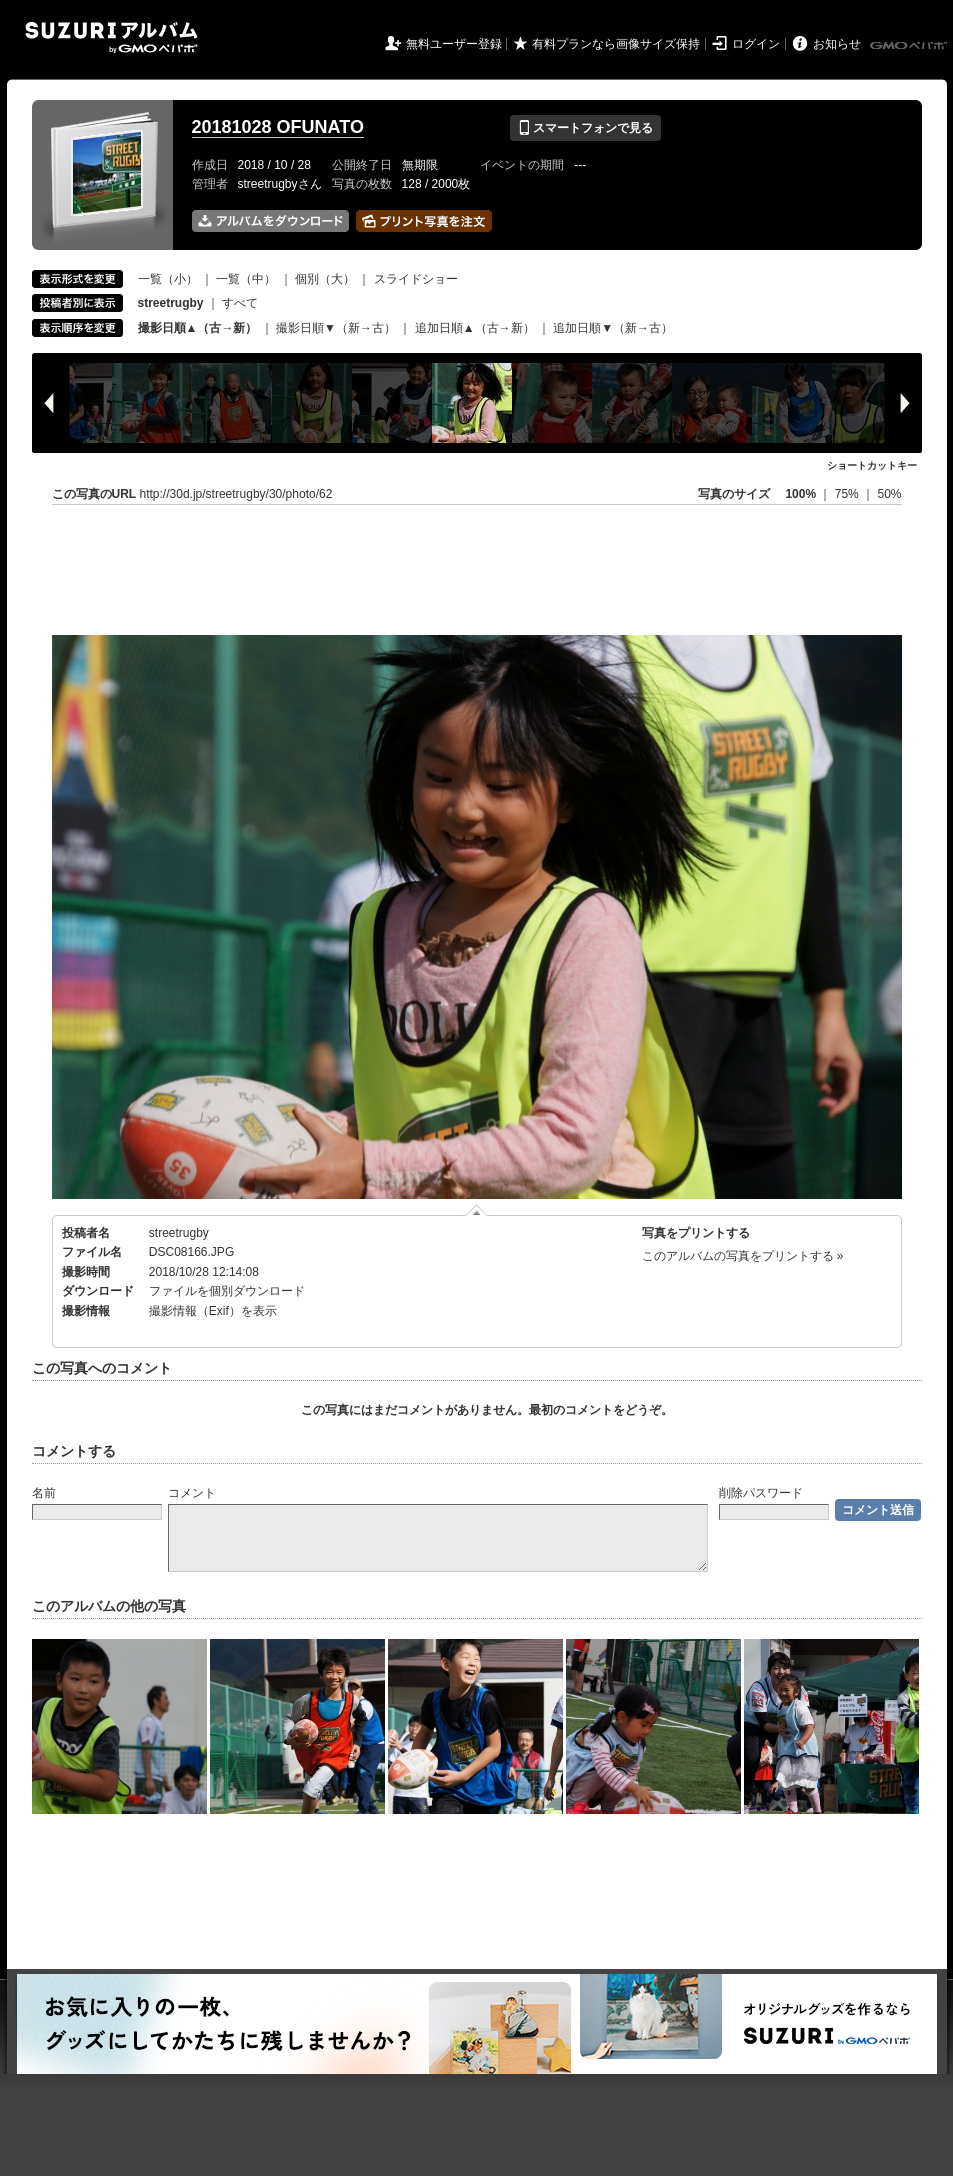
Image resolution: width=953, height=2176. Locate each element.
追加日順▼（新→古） (613, 328)
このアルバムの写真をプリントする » (743, 1256)
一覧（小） (168, 279)
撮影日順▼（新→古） (336, 328)
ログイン (756, 44)
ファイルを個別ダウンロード (227, 1291)
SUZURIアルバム (111, 37)
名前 (44, 1493)
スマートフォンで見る (585, 128)
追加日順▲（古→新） (475, 328)
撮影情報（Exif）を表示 (213, 1311)
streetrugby (179, 1233)
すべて (240, 303)
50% (889, 494)
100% (800, 494)
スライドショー (416, 279)
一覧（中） (246, 279)
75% (848, 494)
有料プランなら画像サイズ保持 (616, 44)
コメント (192, 1493)
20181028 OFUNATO (278, 127)
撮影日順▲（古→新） (198, 328)
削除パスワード (761, 1493)
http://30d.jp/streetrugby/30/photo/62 (236, 494)
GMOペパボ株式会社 (910, 46)
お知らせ (837, 44)
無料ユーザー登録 (454, 44)
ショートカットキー (872, 465)
